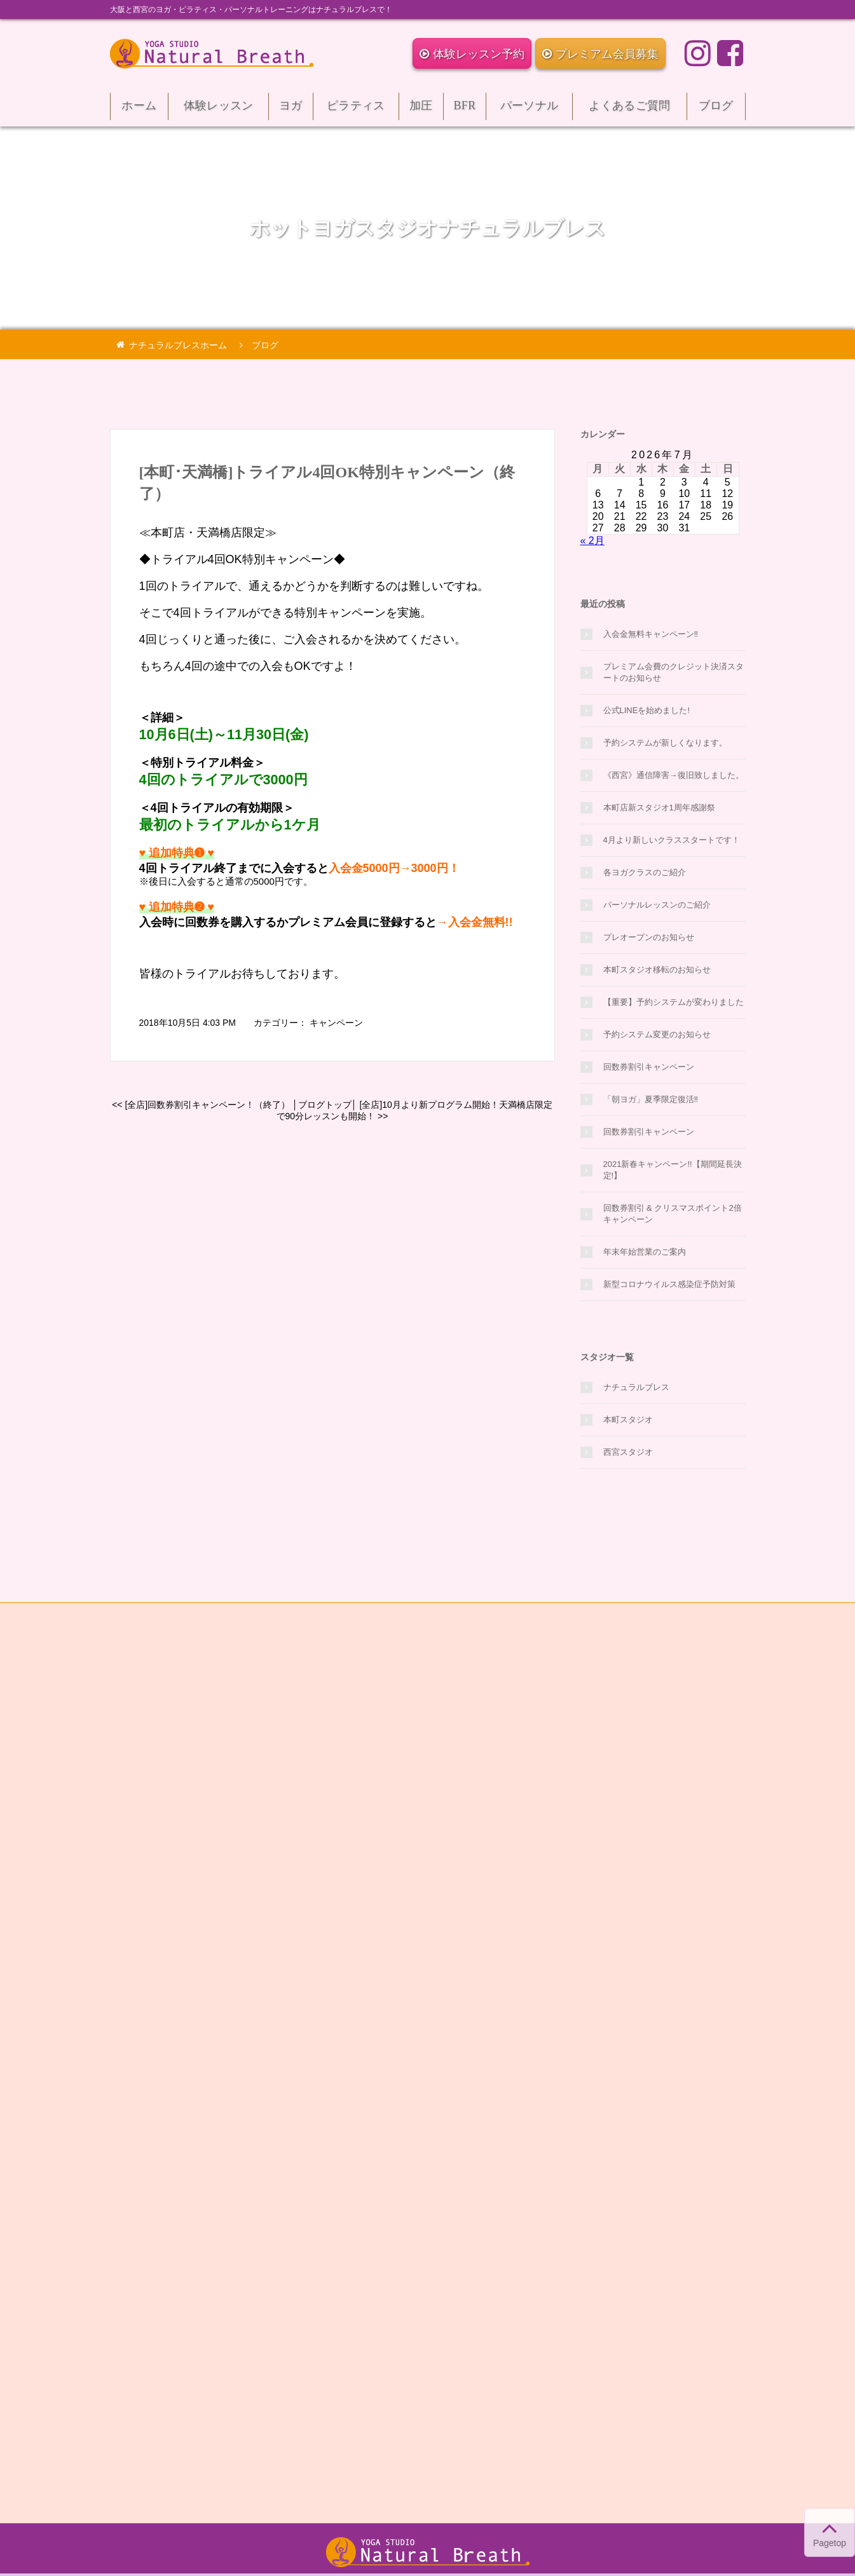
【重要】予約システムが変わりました (673, 1002)
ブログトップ (325, 1105)
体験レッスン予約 (472, 54)
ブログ (716, 109)
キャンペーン (336, 1023)
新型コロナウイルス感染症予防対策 (669, 1284)
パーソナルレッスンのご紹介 (657, 905)
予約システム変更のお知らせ (657, 1034)
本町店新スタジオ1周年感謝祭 (659, 807)
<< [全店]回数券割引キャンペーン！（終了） (201, 1105)
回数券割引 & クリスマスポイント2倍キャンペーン (672, 1213)
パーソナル (529, 109)
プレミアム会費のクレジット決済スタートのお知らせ (673, 672)
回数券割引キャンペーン (648, 1067)
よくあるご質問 (629, 109)
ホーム (139, 109)
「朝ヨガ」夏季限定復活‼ (651, 1099)
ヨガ (290, 109)
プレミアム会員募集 (600, 54)
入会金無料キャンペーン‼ (651, 634)
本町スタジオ (628, 1419)
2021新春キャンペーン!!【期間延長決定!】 (672, 1169)
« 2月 (592, 540)
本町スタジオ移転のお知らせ (657, 969)
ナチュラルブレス (636, 1387)
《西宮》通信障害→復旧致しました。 (673, 775)
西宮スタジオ (628, 1452)
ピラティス (356, 109)
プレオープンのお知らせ (648, 937)
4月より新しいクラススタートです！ (671, 840)
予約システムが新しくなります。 (665, 742)
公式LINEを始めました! (646, 710)
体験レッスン (218, 109)
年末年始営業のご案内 (644, 1252)
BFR (465, 109)
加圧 (421, 109)
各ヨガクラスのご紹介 (644, 872)
